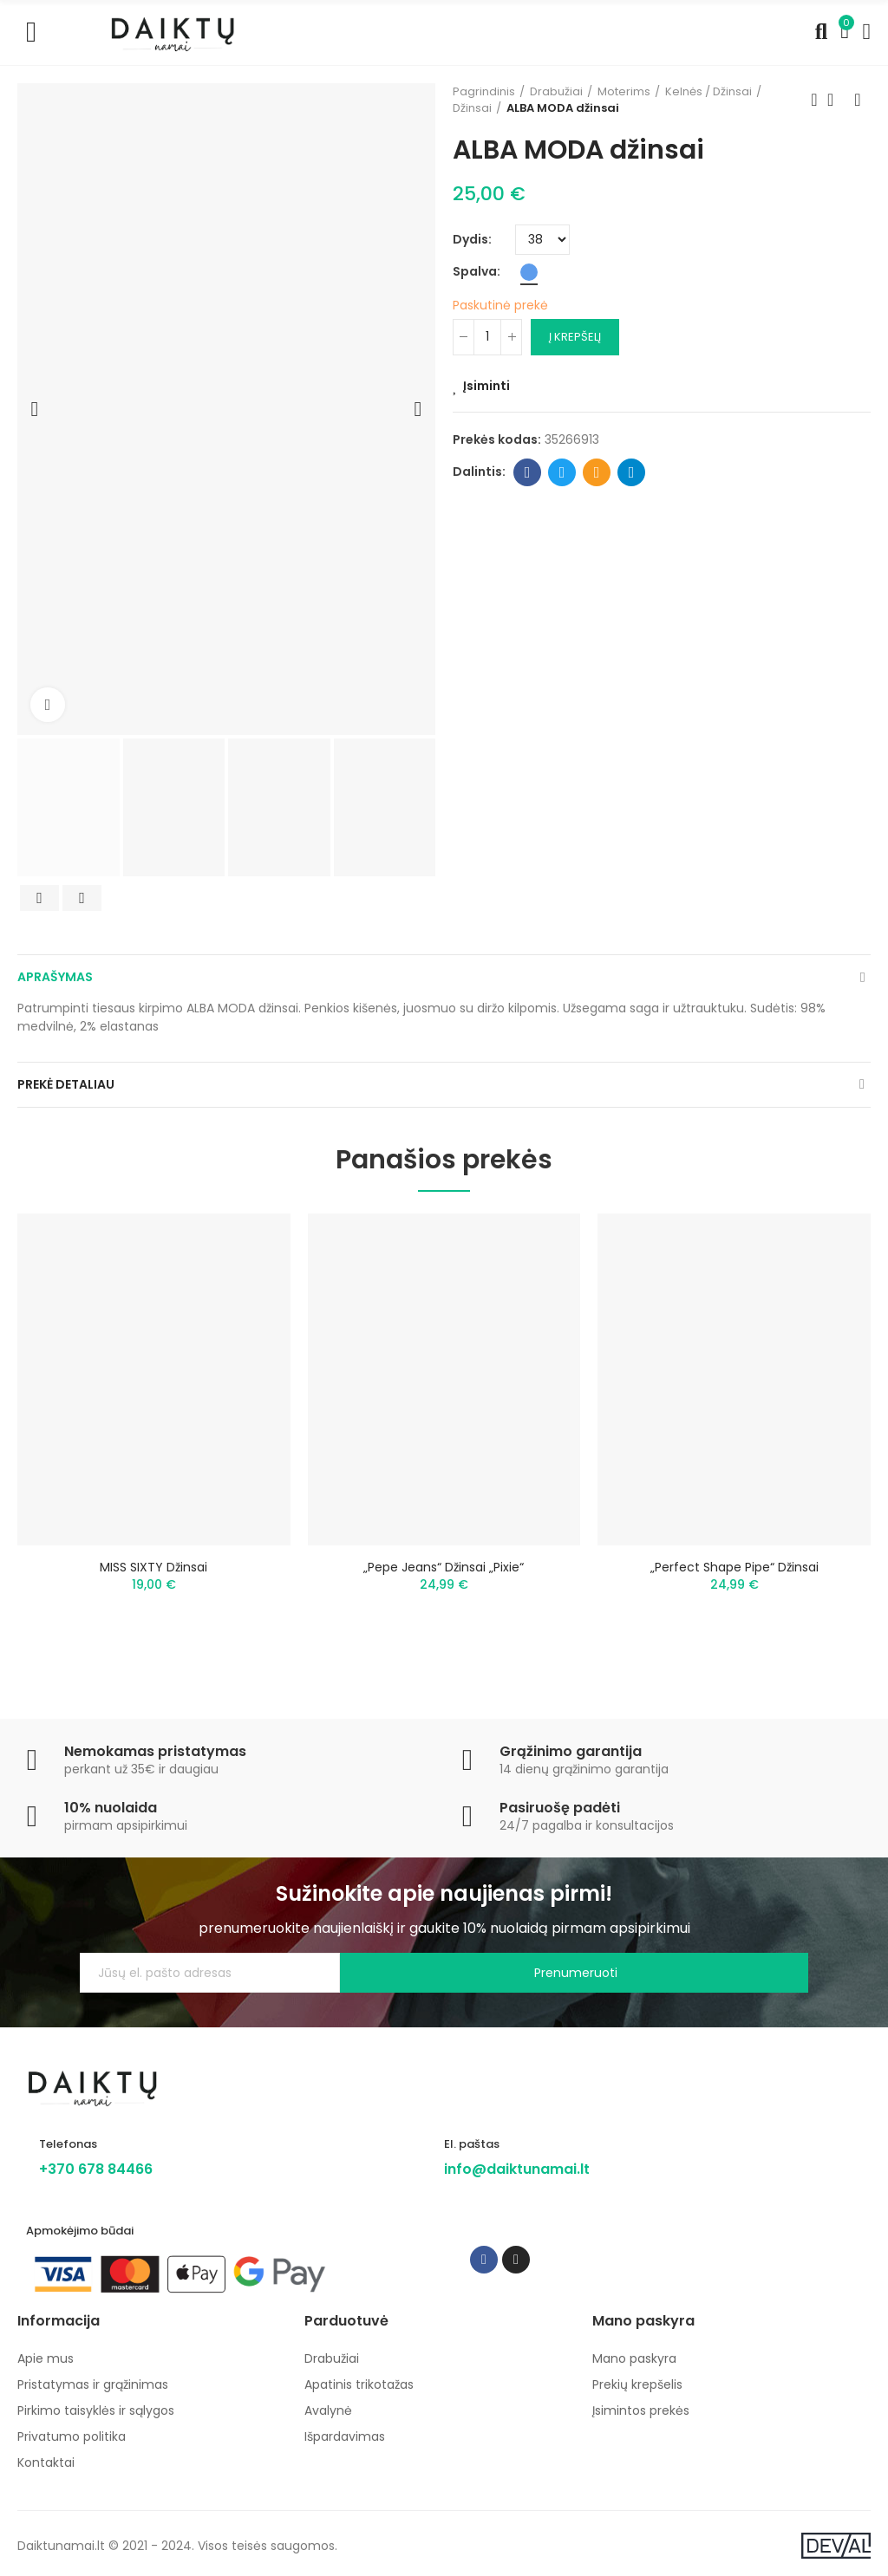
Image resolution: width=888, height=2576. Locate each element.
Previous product (814, 99)
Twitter (562, 472)
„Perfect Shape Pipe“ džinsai (734, 1567)
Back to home (836, 99)
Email (597, 472)
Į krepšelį (575, 337)
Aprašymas (55, 977)
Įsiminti (486, 385)
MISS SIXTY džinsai (153, 1567)
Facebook (528, 472)
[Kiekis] (487, 337)
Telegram (632, 472)
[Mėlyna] (529, 272)
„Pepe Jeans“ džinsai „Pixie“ (443, 1567)
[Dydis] (542, 239)
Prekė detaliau (65, 1084)
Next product (858, 99)
